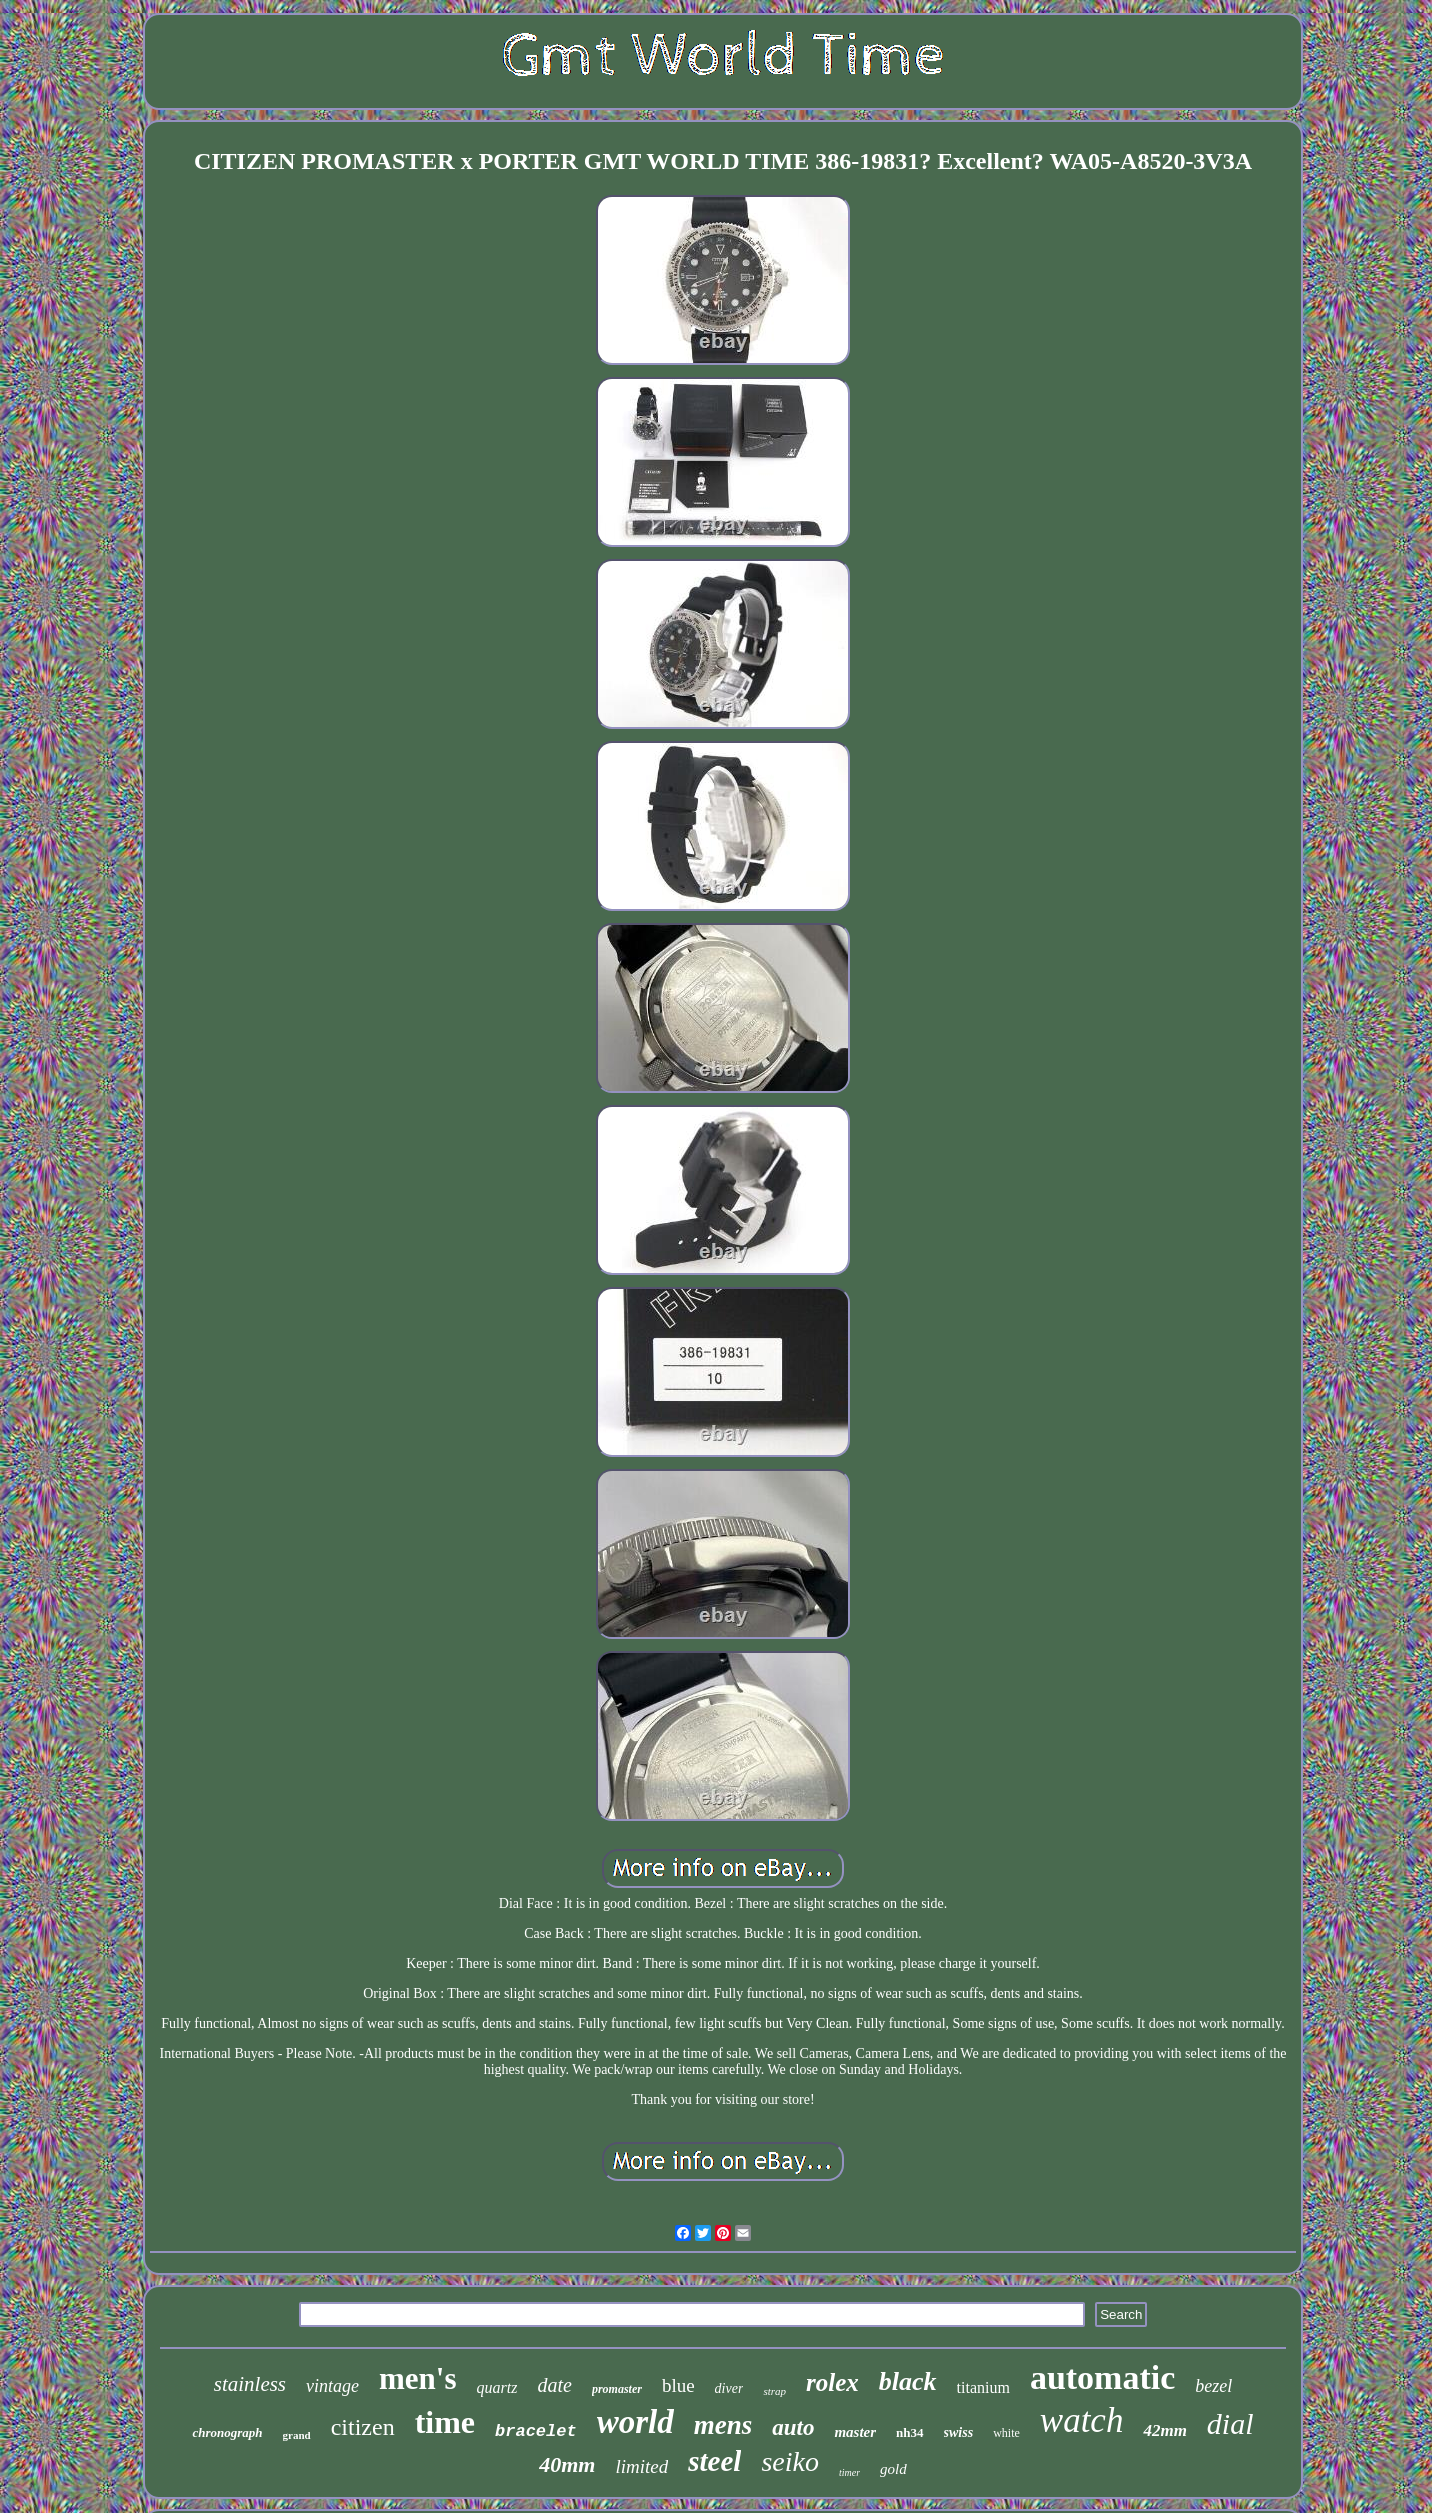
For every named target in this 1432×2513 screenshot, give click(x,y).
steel (714, 2461)
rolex (832, 2382)
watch (1082, 2420)
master (855, 2432)
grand (297, 2435)
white (1006, 2433)
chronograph (227, 2432)
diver (729, 2388)
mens (723, 2425)
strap (774, 2391)
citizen (363, 2427)
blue (678, 2385)
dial (1230, 2423)
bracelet (536, 2431)
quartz (497, 2387)
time (445, 2422)
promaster (617, 2389)
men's (418, 2378)
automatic (1102, 2377)
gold (893, 2469)
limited (641, 2466)
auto (793, 2427)
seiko (790, 2461)
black (908, 2381)
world (635, 2422)
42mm (1164, 2430)
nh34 (909, 2432)
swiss (959, 2432)
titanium (983, 2387)
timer (849, 2472)
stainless (250, 2384)
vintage (332, 2386)
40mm (567, 2464)
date (554, 2385)
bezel (1213, 2386)
